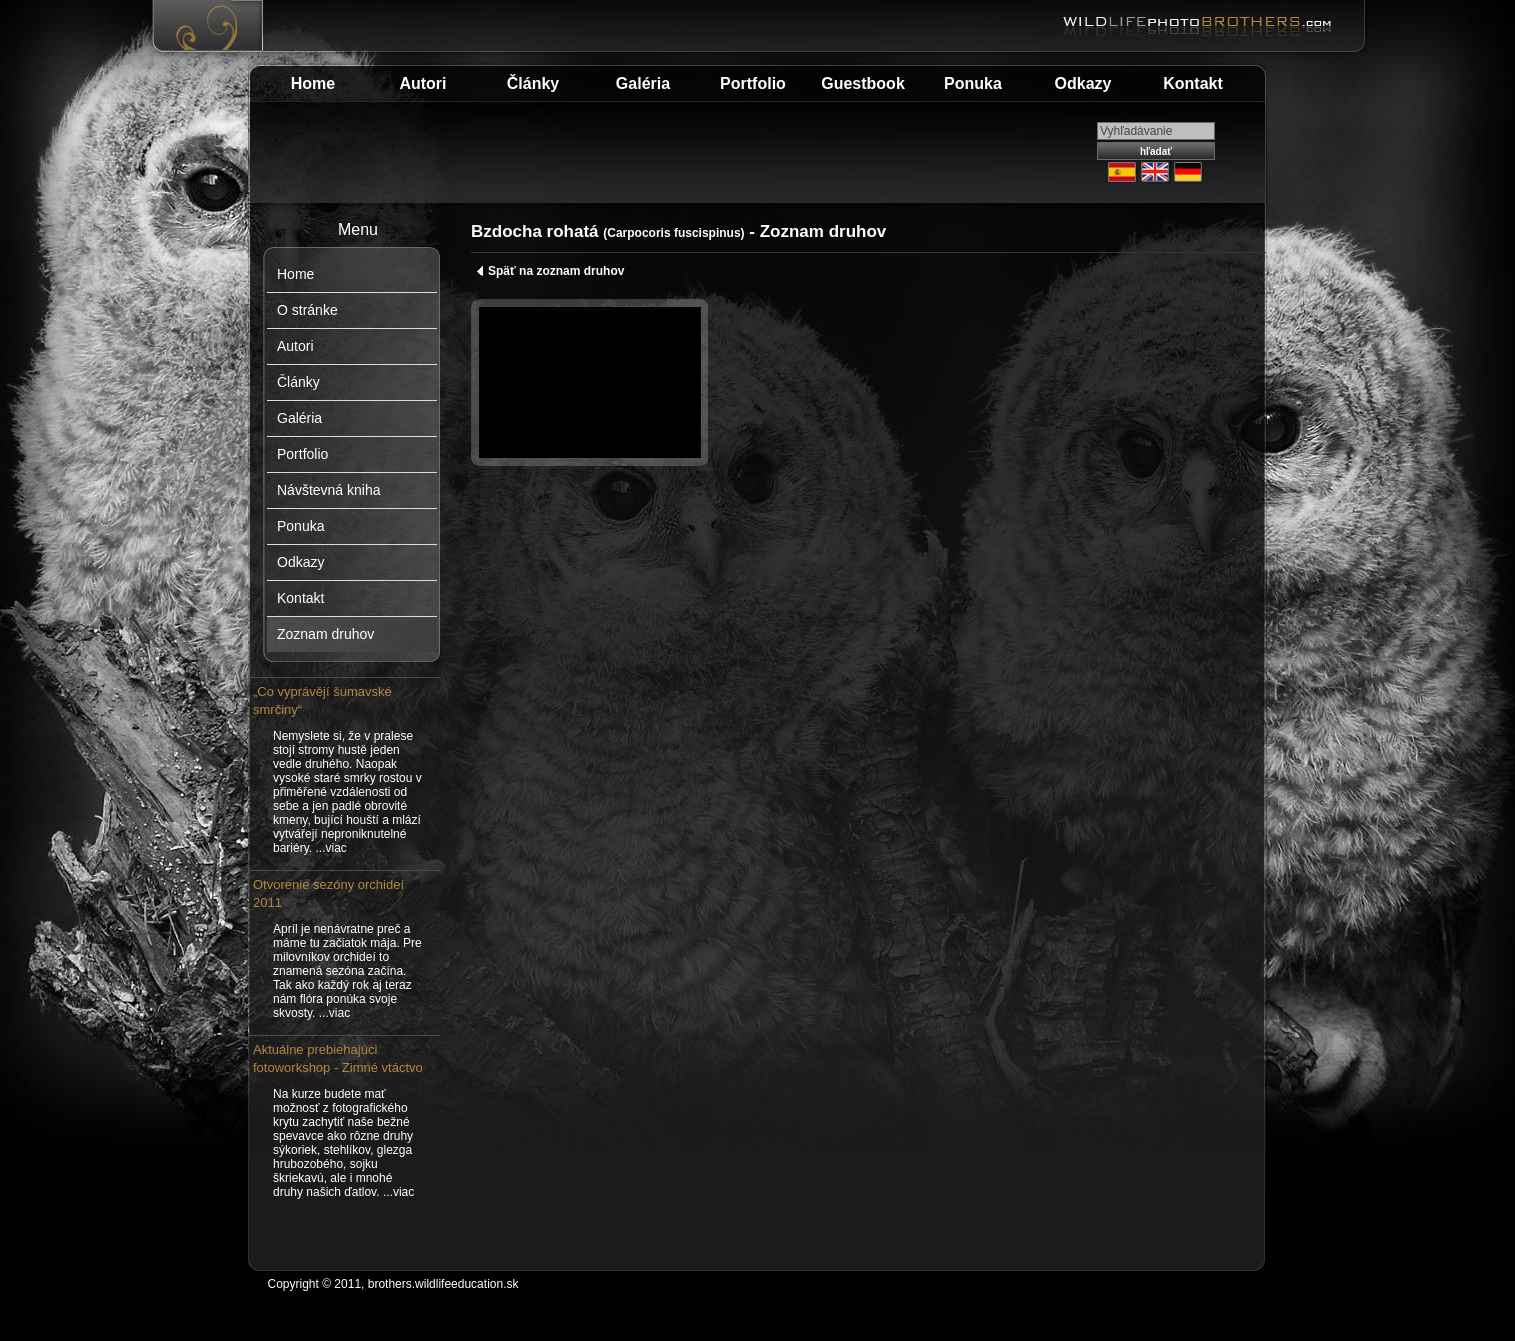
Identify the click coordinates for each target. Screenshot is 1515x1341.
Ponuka (973, 83)
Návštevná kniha (329, 490)
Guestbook (863, 83)
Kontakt (1193, 83)
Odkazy (1083, 83)
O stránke (307, 310)
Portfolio (753, 83)
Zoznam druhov (325, 634)
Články (533, 83)
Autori (422, 83)
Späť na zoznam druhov (550, 271)
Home (313, 83)
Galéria (643, 83)
